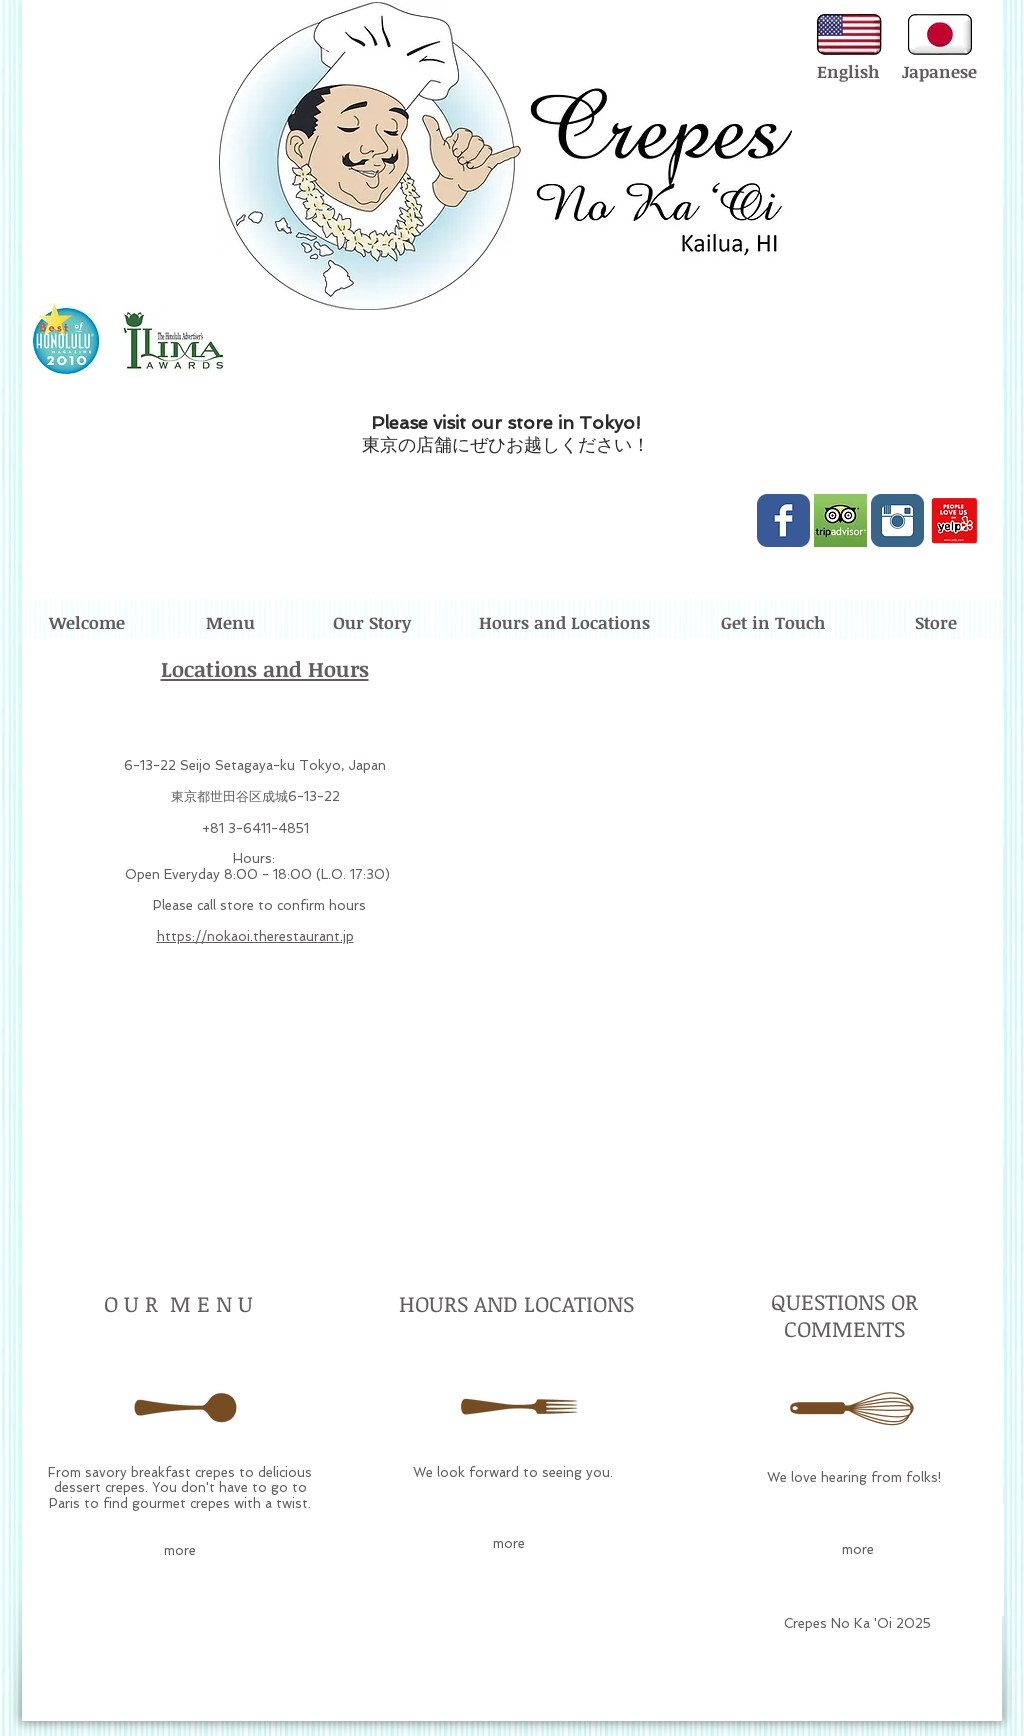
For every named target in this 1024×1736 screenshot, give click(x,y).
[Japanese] (939, 72)
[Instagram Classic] (897, 520)
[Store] (936, 623)
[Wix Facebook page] (783, 520)
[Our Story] (372, 623)
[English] (847, 72)
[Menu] (230, 623)
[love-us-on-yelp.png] (954, 520)
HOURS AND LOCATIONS (516, 1303)
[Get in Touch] (773, 623)
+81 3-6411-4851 (255, 828)
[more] (180, 1551)
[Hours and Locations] (564, 623)
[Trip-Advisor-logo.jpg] (840, 520)
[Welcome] (87, 623)
